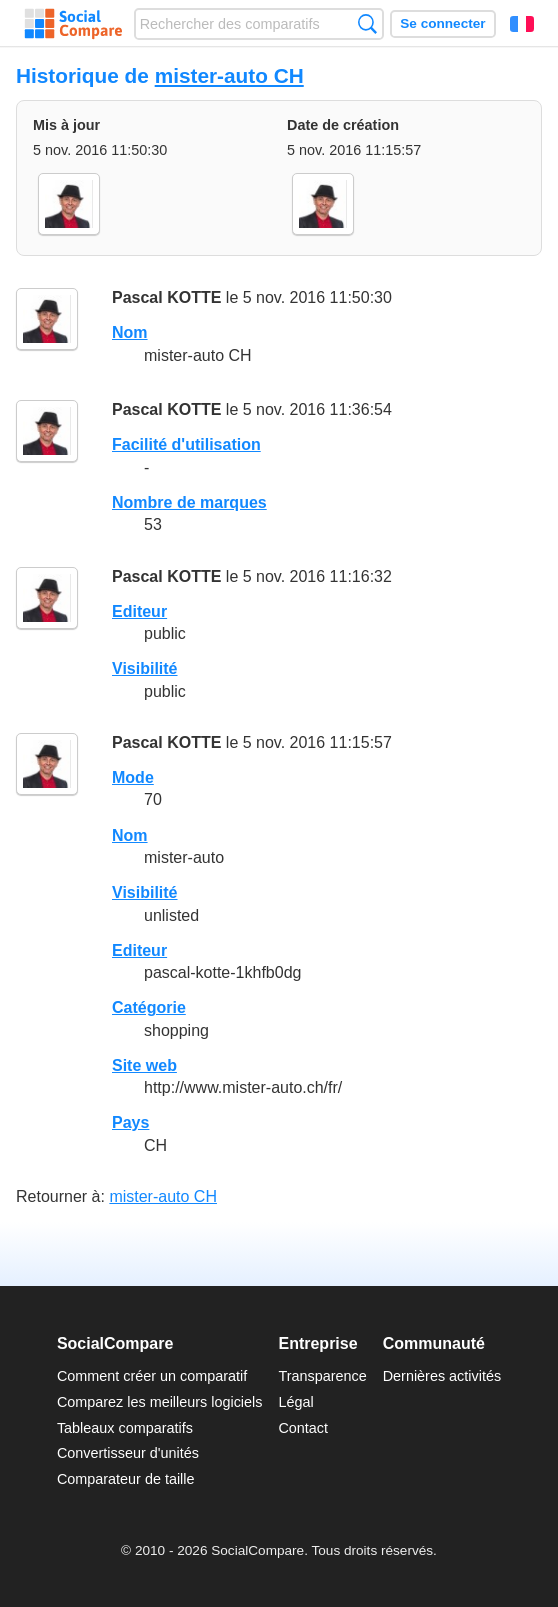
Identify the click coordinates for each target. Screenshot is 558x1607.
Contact (303, 1428)
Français (522, 24)
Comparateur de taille (126, 1479)
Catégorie (149, 1007)
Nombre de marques (189, 502)
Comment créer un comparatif (152, 1376)
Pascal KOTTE (166, 297)
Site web (144, 1065)
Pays (130, 1122)
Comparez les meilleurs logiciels (160, 1402)
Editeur (139, 611)
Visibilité (145, 668)
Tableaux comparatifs (125, 1428)
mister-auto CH (229, 75)
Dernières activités (442, 1376)
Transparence (322, 1376)
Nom (130, 332)
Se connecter (442, 23)
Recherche (367, 23)
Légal (295, 1402)
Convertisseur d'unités (128, 1453)
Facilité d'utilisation (186, 444)
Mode (133, 777)
